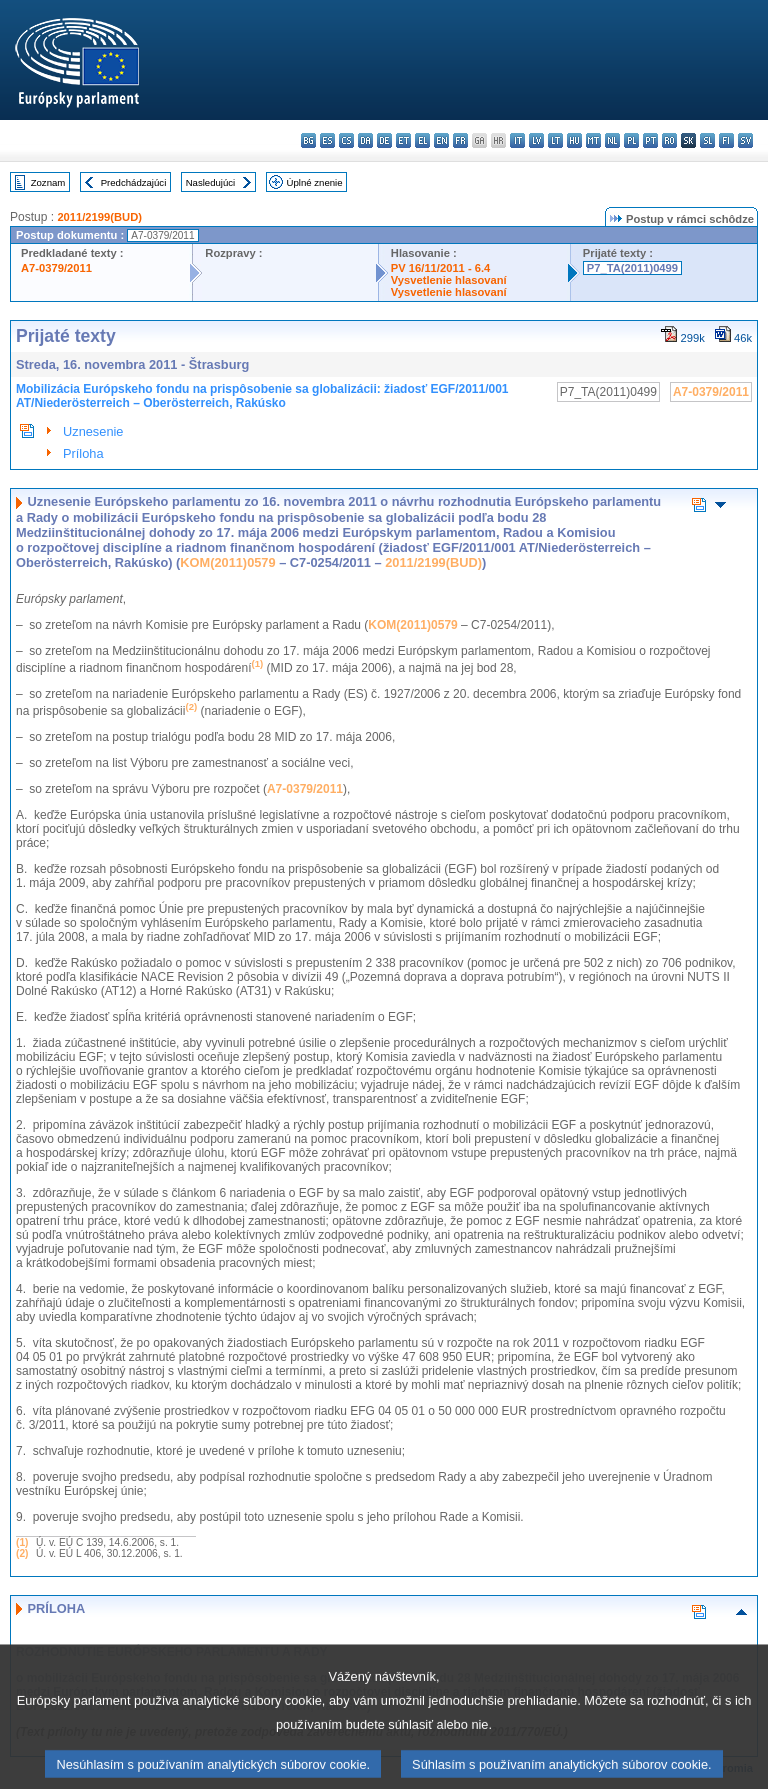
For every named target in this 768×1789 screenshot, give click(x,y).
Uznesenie (93, 431)
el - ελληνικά (422, 140)
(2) (22, 1553)
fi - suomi (726, 140)
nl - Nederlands (612, 140)
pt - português (650, 140)
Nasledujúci (211, 182)
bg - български (308, 140)
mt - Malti (593, 140)
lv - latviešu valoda (536, 140)
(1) (22, 1542)
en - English (441, 140)
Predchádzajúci (134, 182)
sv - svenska (745, 140)
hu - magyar (574, 140)
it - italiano (517, 140)
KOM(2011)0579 (227, 562)
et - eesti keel (403, 140)
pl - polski (631, 140)
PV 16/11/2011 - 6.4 (441, 268)
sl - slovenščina (707, 140)
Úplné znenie (315, 182)
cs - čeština (346, 140)
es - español (327, 140)
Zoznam (48, 182)
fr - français (460, 140)
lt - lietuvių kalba (555, 140)
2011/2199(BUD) (99, 217)
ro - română (669, 140)
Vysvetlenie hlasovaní (449, 280)
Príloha (83, 453)
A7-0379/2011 (56, 268)
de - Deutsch (384, 140)
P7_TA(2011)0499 (632, 268)
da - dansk (365, 140)
